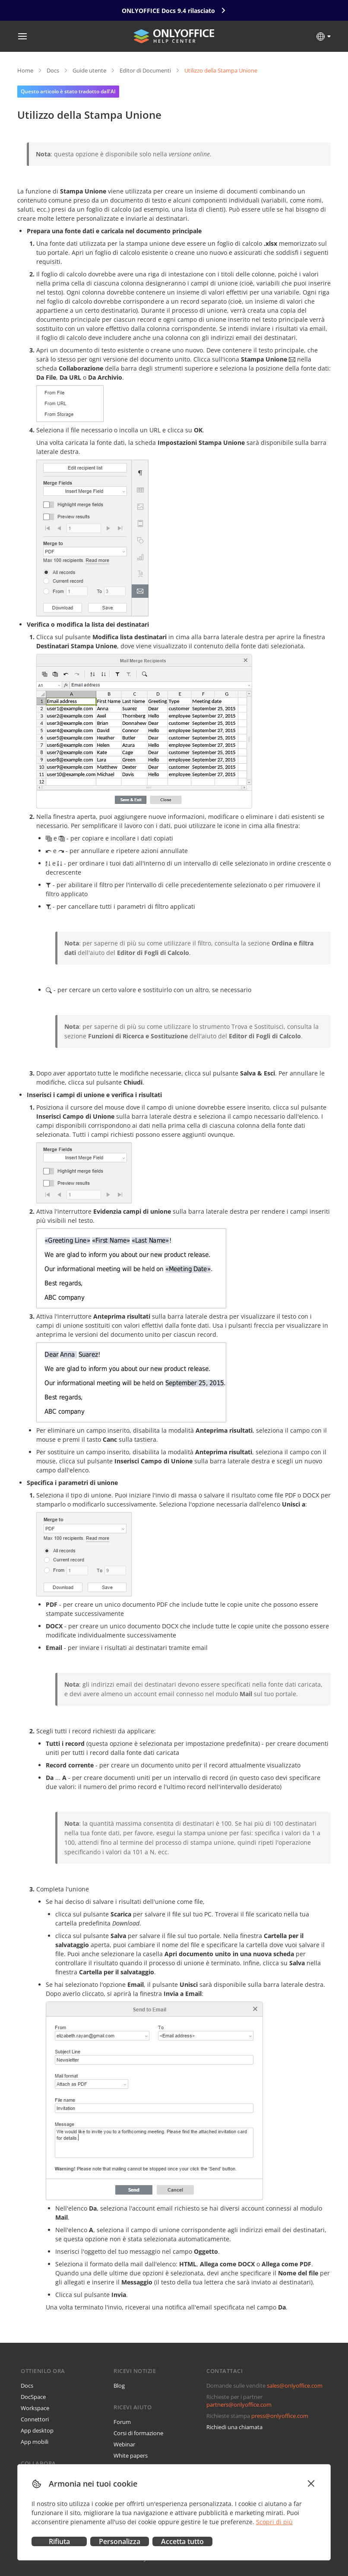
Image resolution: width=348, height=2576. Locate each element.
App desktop (37, 2430)
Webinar (124, 2444)
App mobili (34, 2442)
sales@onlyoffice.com (295, 2385)
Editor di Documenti (145, 70)
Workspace (35, 2408)
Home (25, 70)
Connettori (35, 2419)
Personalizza (119, 2541)
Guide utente (89, 70)
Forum (122, 2422)
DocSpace (33, 2397)
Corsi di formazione (138, 2433)
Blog (119, 2385)
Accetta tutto (182, 2541)
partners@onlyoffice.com (239, 2404)
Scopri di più (274, 2522)
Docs (53, 70)
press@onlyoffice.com (279, 2416)
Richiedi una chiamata (234, 2427)
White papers (131, 2455)
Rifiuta (59, 2541)
